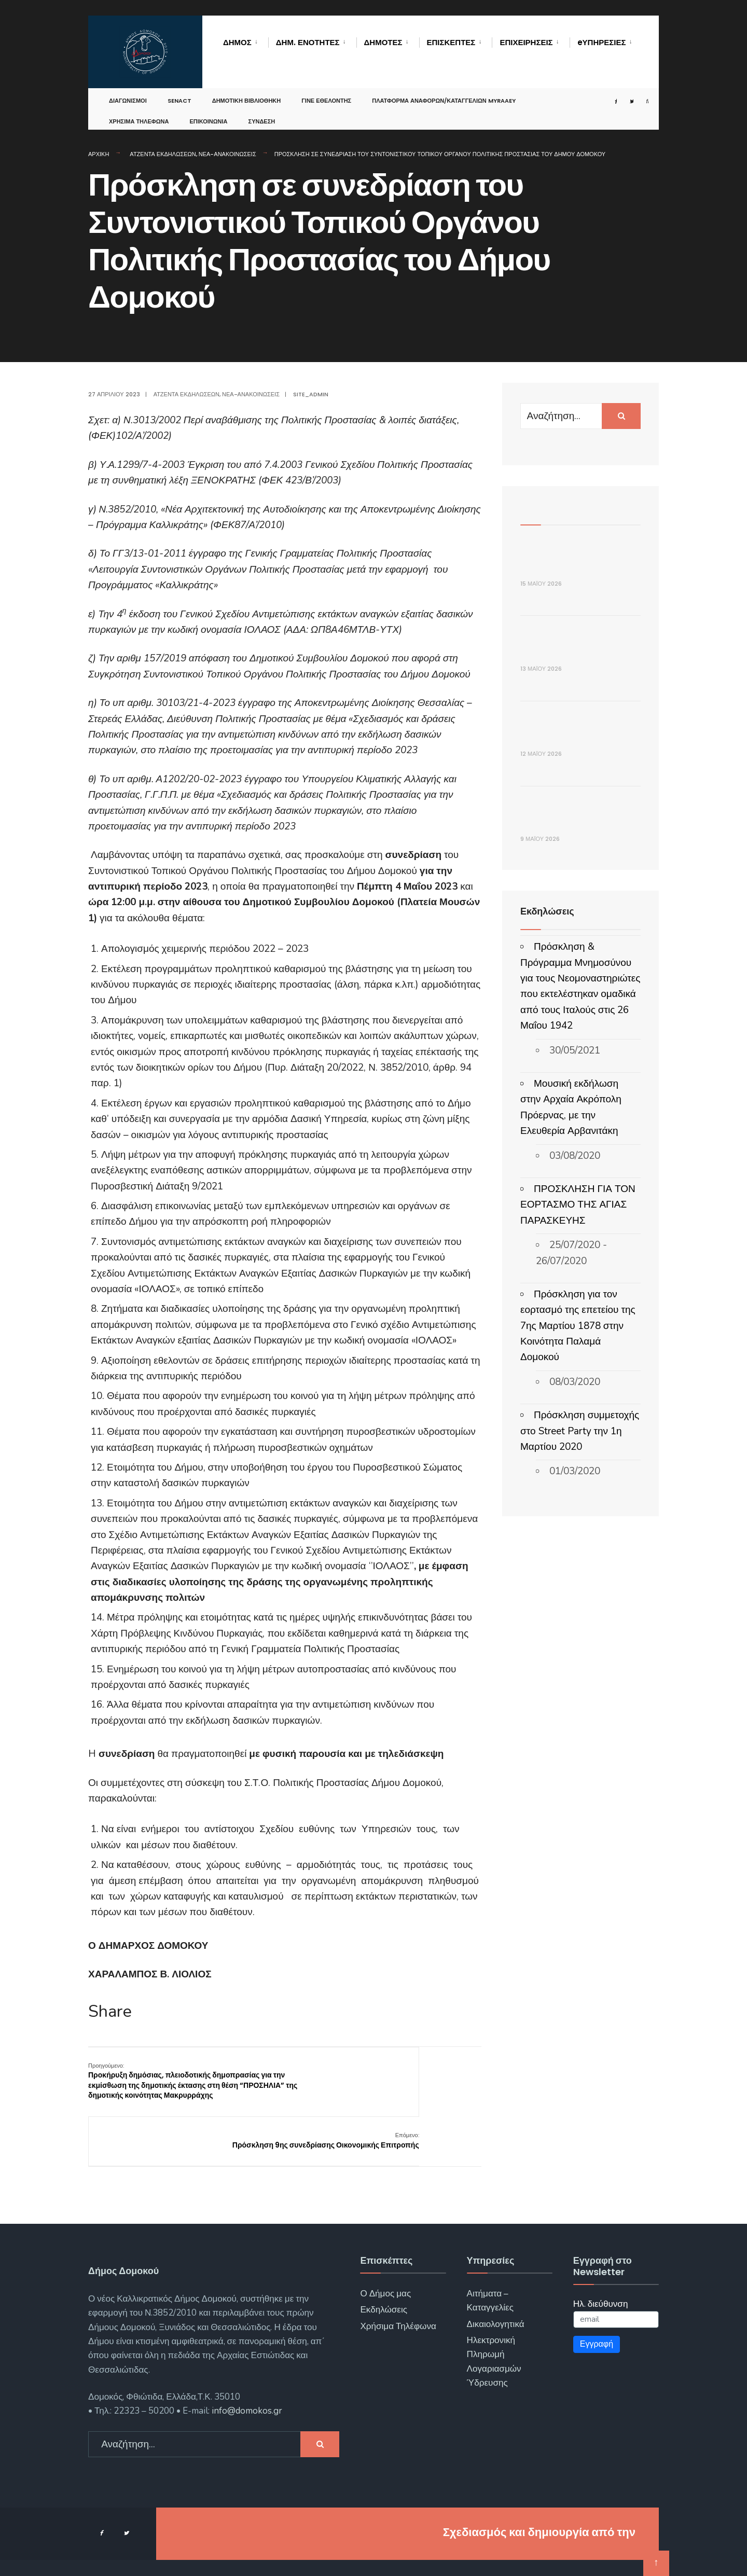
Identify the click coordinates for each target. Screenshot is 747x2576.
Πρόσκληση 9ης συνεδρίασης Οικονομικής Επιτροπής (430, 2075)
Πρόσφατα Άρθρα (559, 506)
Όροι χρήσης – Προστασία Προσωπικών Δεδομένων (440, 2554)
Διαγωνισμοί (128, 90)
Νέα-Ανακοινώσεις (227, 154)
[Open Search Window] (637, 91)
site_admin (310, 394)
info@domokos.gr (246, 2381)
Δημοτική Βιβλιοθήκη (246, 90)
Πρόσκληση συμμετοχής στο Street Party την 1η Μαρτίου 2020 (579, 1828)
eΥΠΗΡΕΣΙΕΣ (601, 42)
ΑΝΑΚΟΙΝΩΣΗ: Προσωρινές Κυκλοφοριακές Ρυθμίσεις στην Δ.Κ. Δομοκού (573, 1185)
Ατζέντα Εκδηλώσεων (163, 154)
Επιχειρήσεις (526, 42)
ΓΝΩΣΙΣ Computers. (582, 2502)
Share (110, 2011)
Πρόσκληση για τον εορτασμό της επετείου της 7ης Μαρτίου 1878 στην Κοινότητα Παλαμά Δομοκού (577, 1722)
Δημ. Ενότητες (308, 42)
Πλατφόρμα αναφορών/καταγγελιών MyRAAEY (444, 90)
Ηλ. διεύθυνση (600, 2274)
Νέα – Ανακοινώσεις (287, 2554)
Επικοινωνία (208, 111)
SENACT (179, 90)
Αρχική (98, 154)
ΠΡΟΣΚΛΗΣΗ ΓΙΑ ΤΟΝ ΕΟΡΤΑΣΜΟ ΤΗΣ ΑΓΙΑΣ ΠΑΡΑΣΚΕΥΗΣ (577, 1601)
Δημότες (383, 42)
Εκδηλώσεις (383, 2280)
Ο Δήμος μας (385, 2263)
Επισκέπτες (451, 42)
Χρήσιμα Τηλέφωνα (139, 111)
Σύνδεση (261, 111)
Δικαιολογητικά (495, 2294)
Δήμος (237, 42)
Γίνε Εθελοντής (326, 90)
